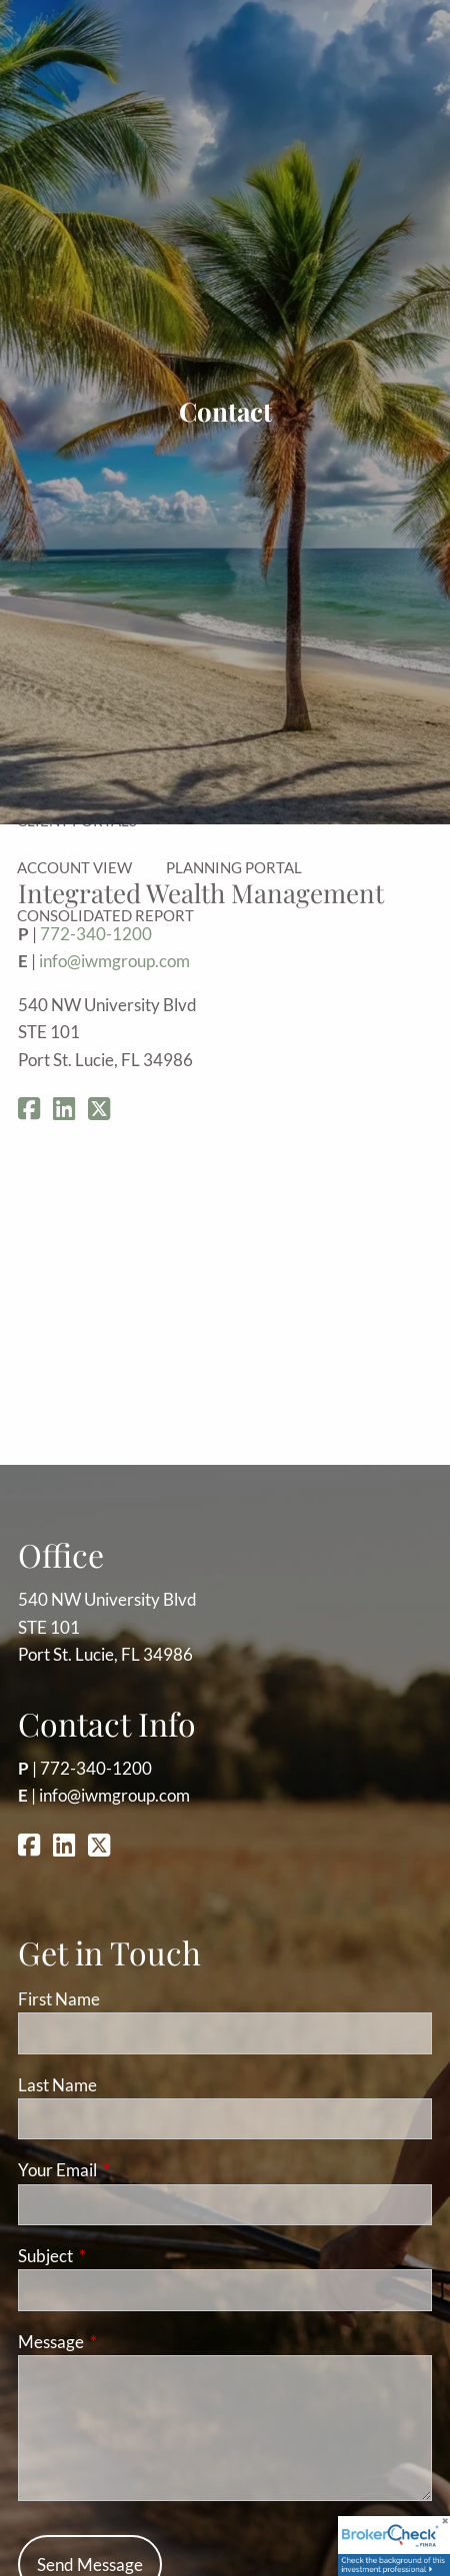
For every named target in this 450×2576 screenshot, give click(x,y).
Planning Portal (234, 867)
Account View (74, 867)
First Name (59, 1998)
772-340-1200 (96, 1768)
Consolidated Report (105, 915)
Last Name (57, 2084)
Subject (123, 2255)
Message (128, 2341)
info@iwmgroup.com (114, 960)
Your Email (135, 2169)
